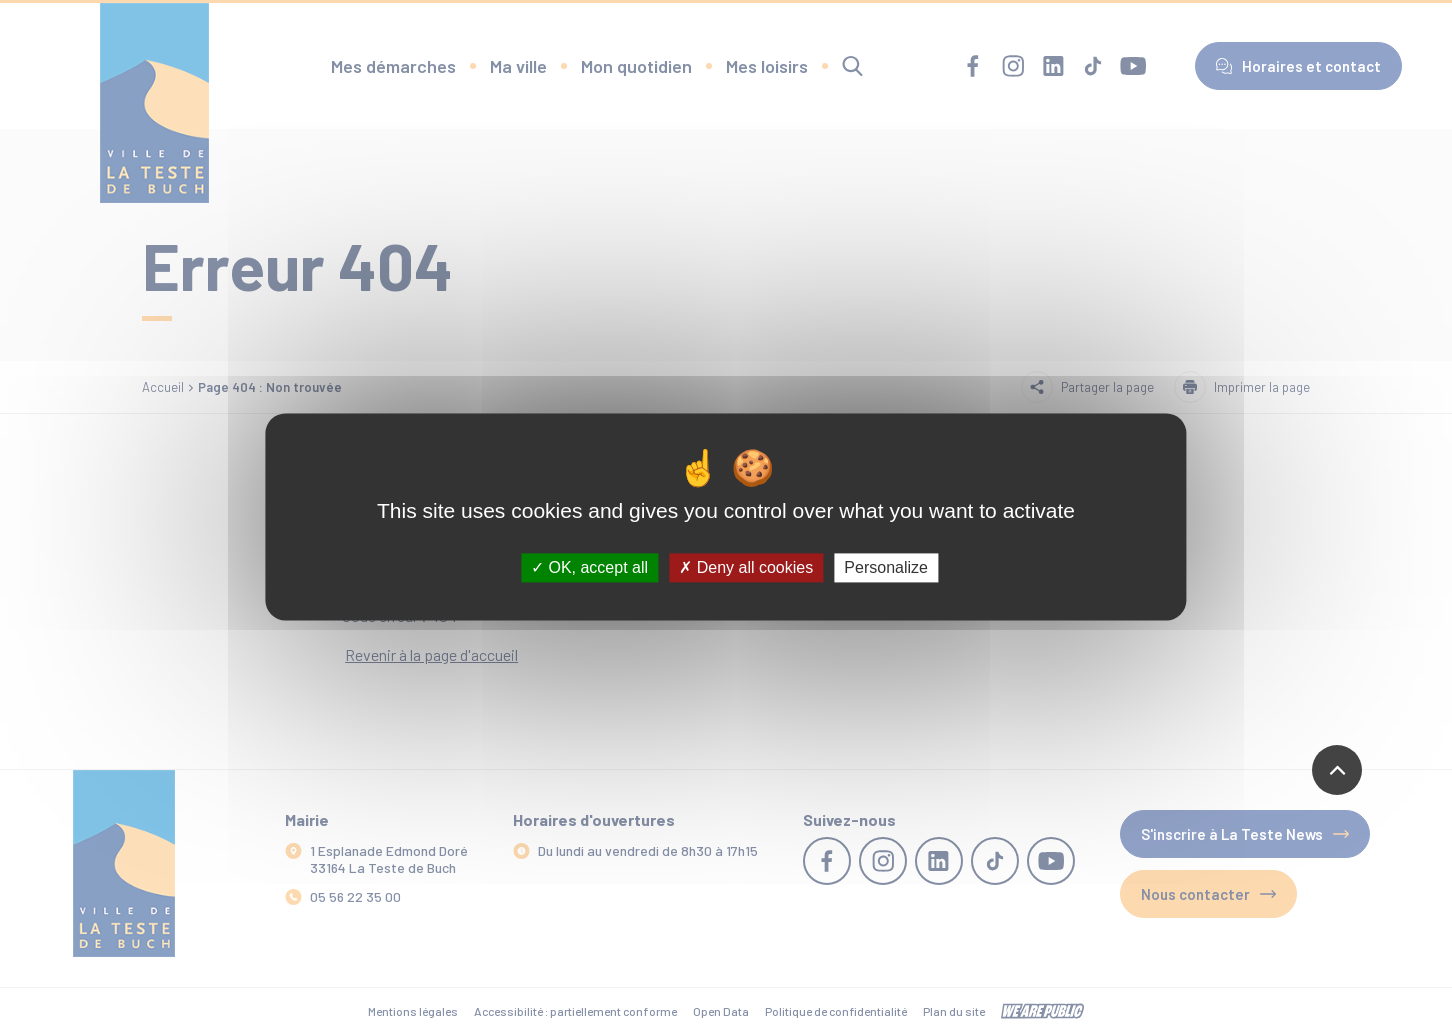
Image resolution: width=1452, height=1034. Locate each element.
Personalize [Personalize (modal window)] (886, 567)
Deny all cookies (746, 567)
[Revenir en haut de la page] (1337, 770)
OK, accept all (589, 567)
